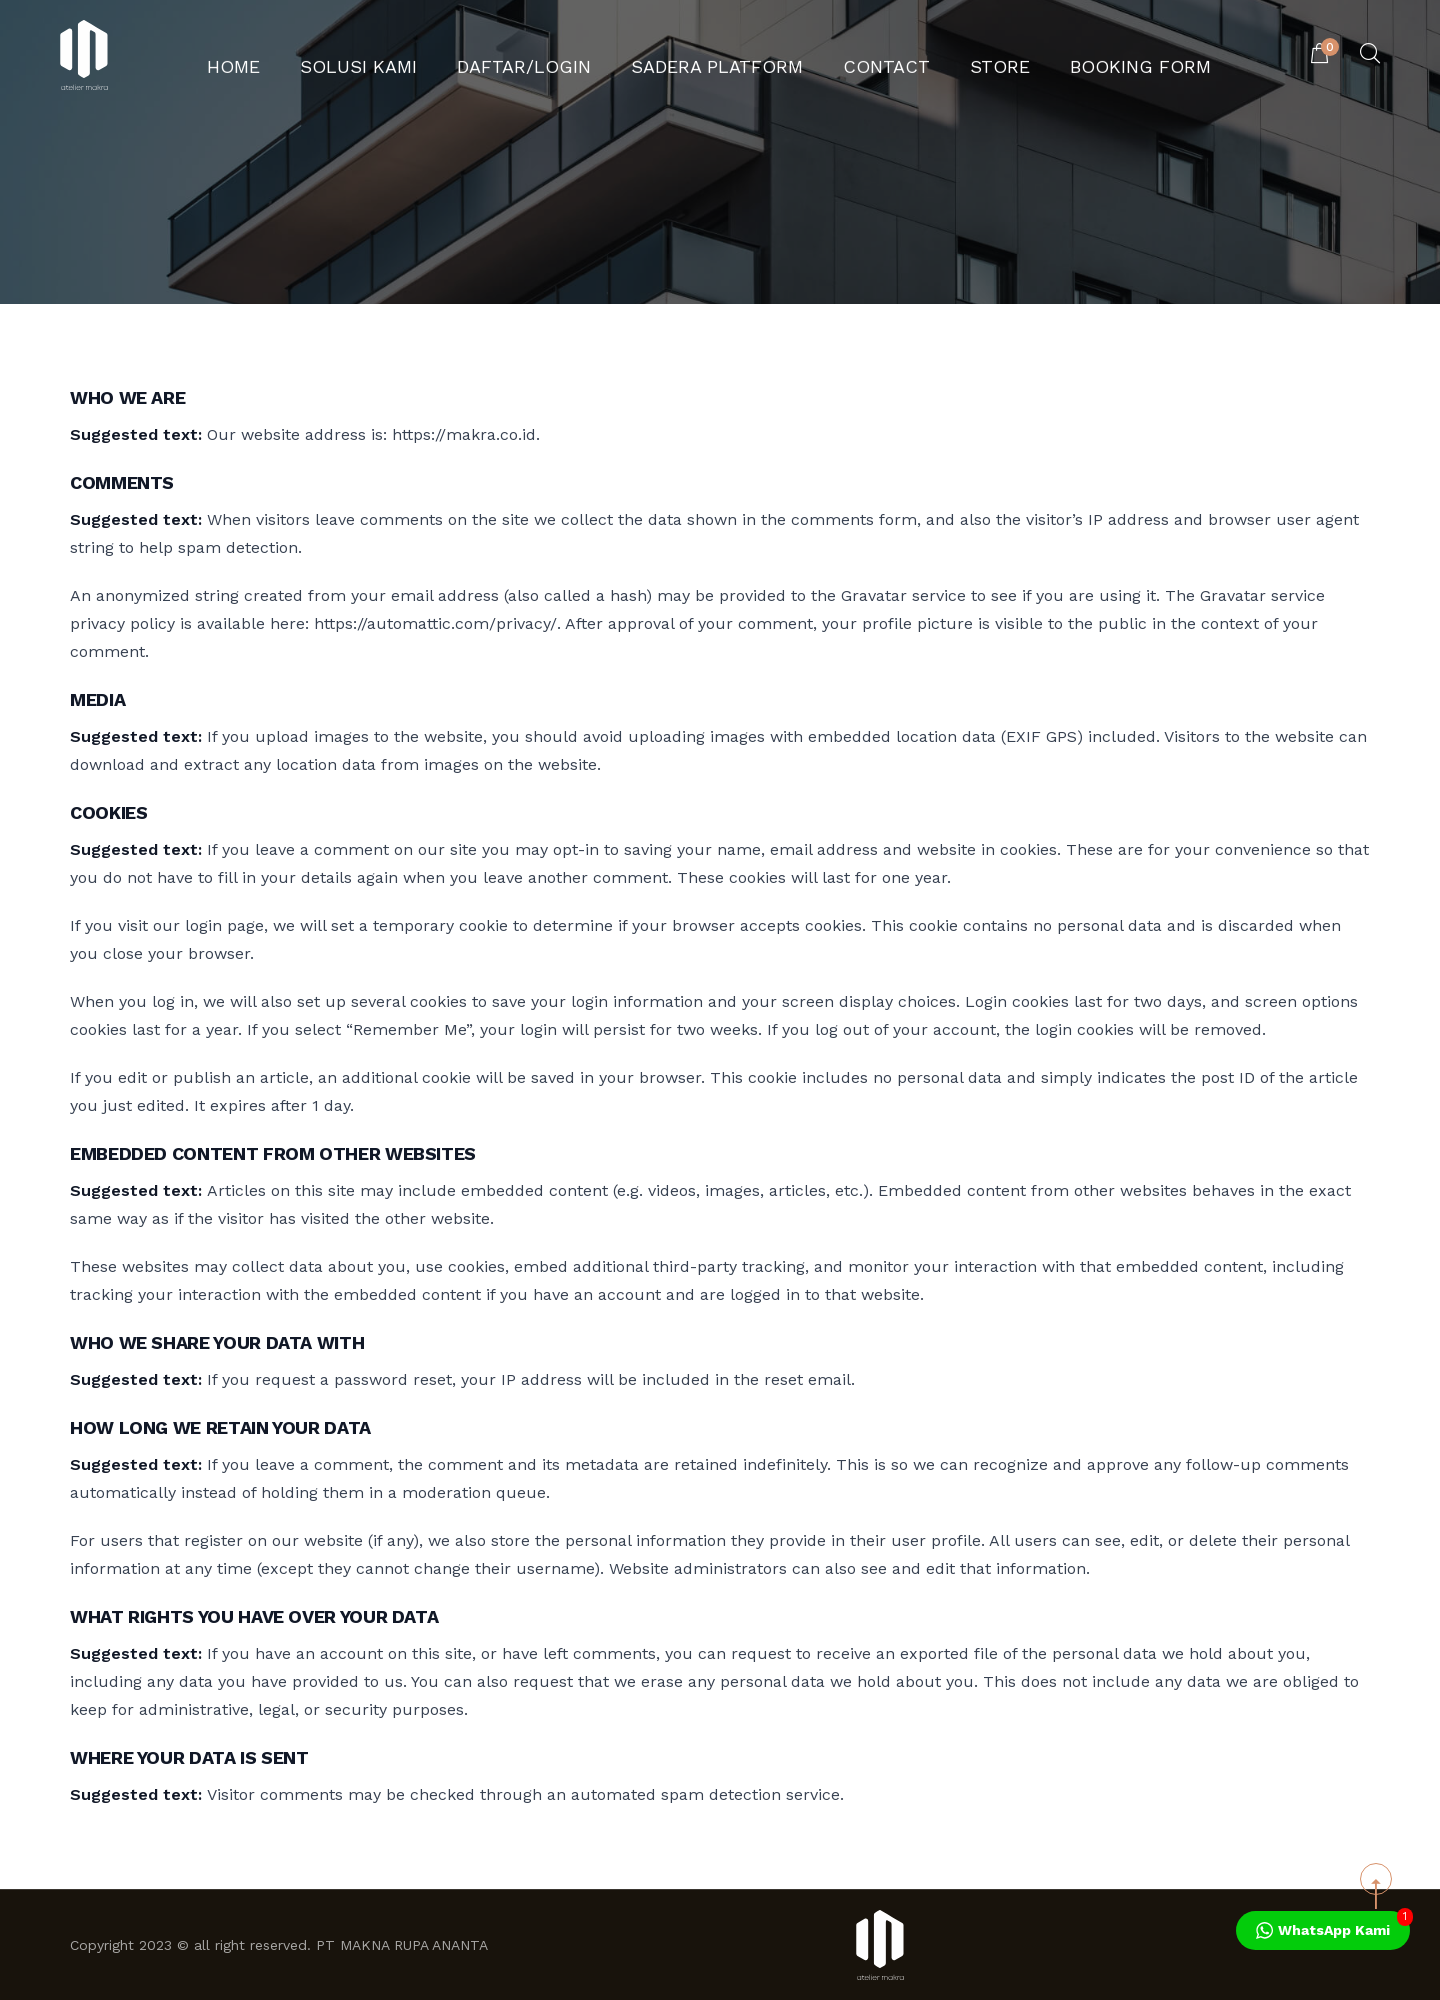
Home (313, 55)
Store (952, 55)
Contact (856, 55)
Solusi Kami (419, 55)
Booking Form (1070, 55)
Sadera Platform (715, 55)
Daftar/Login (556, 55)
